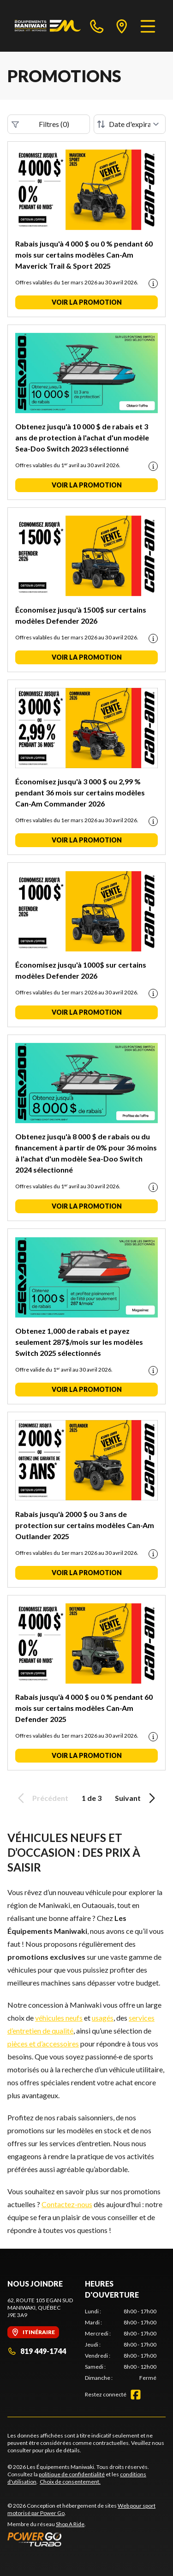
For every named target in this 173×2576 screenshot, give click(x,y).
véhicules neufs (59, 2017)
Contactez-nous (67, 2204)
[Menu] (147, 26)
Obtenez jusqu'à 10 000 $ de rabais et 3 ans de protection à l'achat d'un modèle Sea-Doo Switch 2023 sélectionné (82, 437)
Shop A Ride (70, 2524)
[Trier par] (130, 124)
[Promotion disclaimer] (153, 283)
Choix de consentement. (70, 2481)
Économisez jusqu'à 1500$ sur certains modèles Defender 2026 (80, 615)
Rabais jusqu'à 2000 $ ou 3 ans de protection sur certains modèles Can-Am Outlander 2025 (84, 1525)
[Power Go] (86, 2539)
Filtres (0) (40, 124)
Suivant (136, 1798)
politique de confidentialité (72, 2474)
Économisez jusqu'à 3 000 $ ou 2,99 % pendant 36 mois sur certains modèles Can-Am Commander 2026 (80, 792)
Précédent (41, 1798)
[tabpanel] (121, 2345)
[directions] (122, 26)
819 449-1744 (36, 2351)
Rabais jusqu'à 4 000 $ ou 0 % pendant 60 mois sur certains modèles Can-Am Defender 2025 (84, 1707)
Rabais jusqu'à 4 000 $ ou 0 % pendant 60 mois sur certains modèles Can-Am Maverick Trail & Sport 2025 (84, 254)
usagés (102, 2017)
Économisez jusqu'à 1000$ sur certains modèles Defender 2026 (80, 970)
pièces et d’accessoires (43, 2043)
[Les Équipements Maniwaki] (48, 26)
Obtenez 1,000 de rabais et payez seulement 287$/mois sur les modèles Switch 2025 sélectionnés (79, 1341)
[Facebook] (135, 2394)
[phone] (97, 26)
